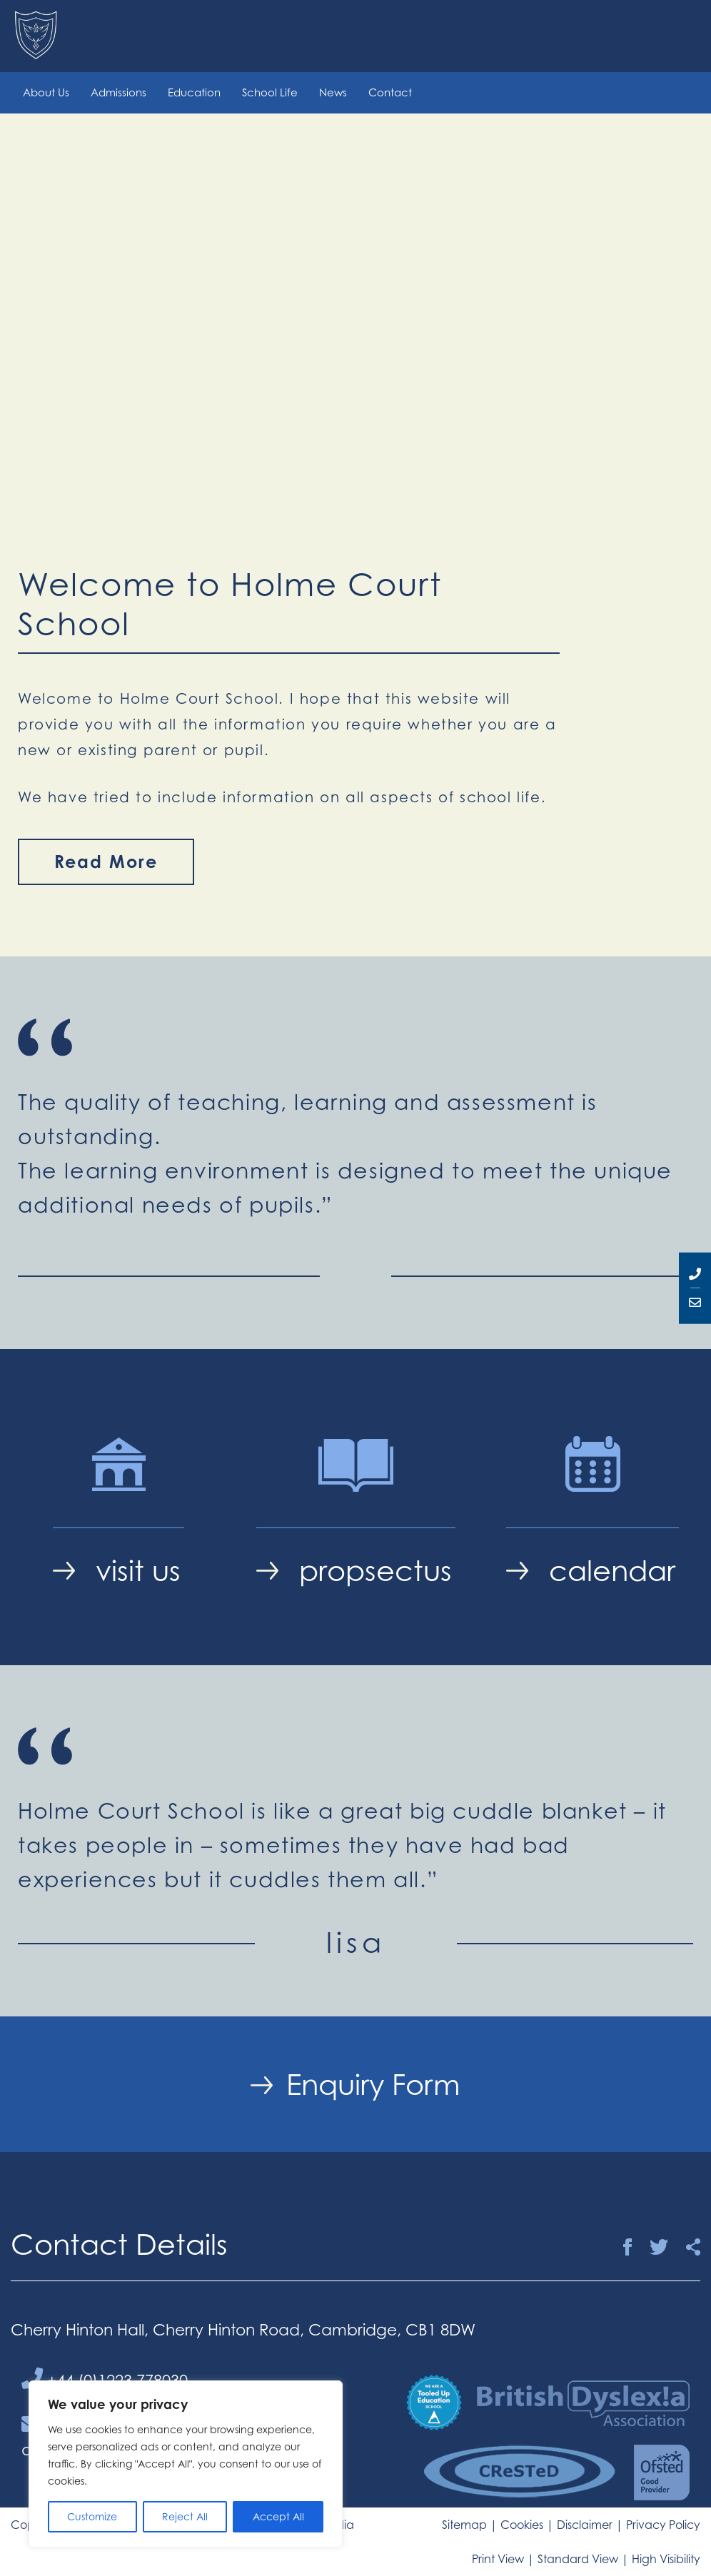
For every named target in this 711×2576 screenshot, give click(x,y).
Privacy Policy (663, 2524)
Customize (92, 2516)
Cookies (521, 2524)
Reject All (185, 2516)
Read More (106, 861)
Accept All (278, 2516)
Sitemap (464, 2524)
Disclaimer (584, 2524)
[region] (186, 2463)
